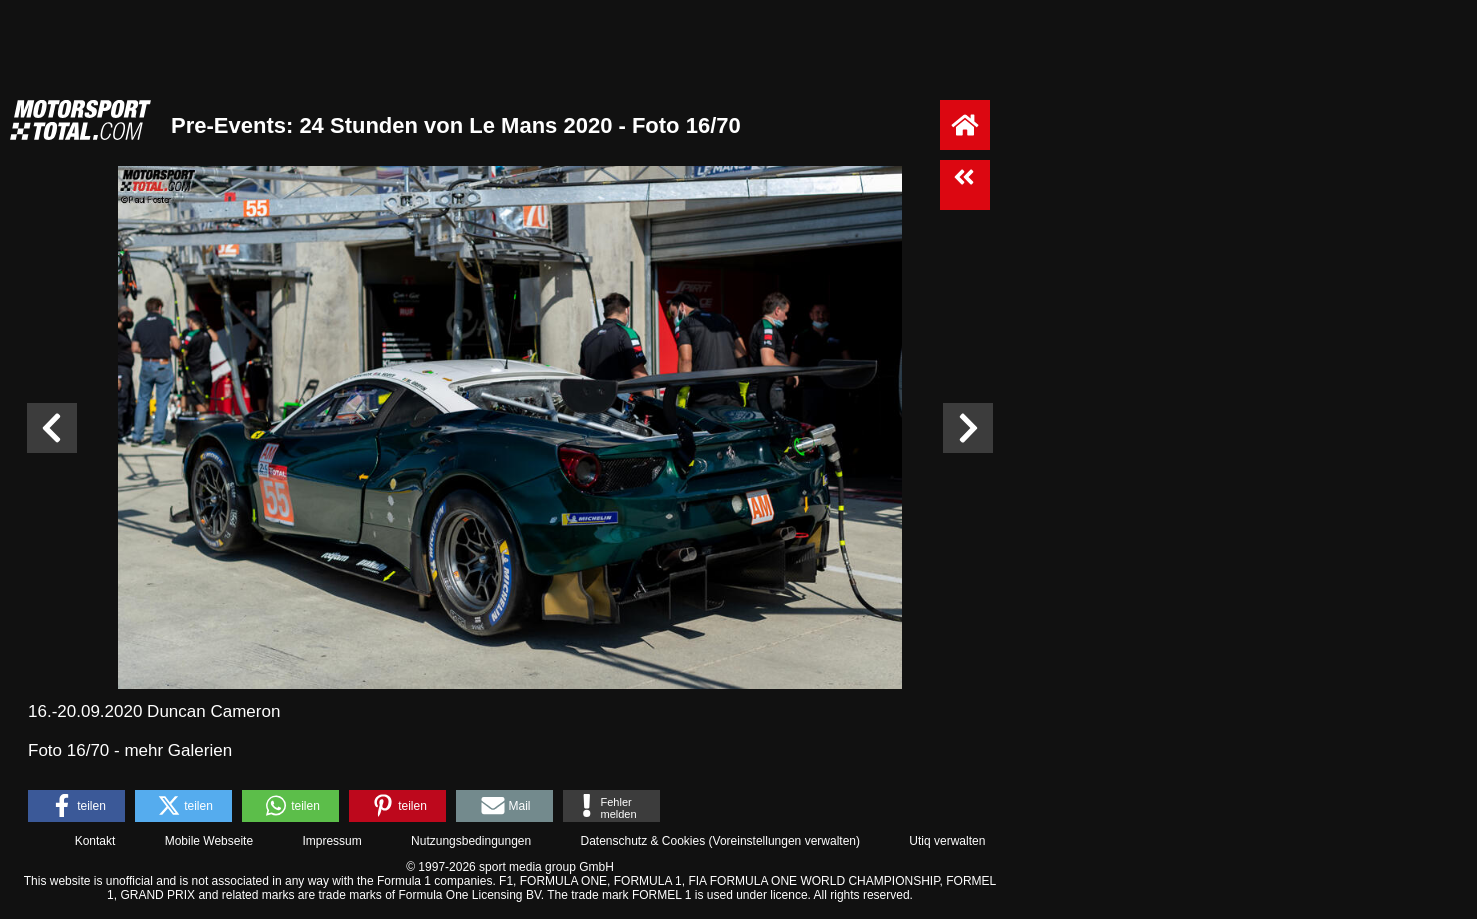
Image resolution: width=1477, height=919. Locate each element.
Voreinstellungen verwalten (784, 841)
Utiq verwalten (947, 841)
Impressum (331, 841)
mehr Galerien (178, 750)
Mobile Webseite (209, 841)
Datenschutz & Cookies (642, 841)
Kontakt (95, 841)
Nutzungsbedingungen (471, 841)
